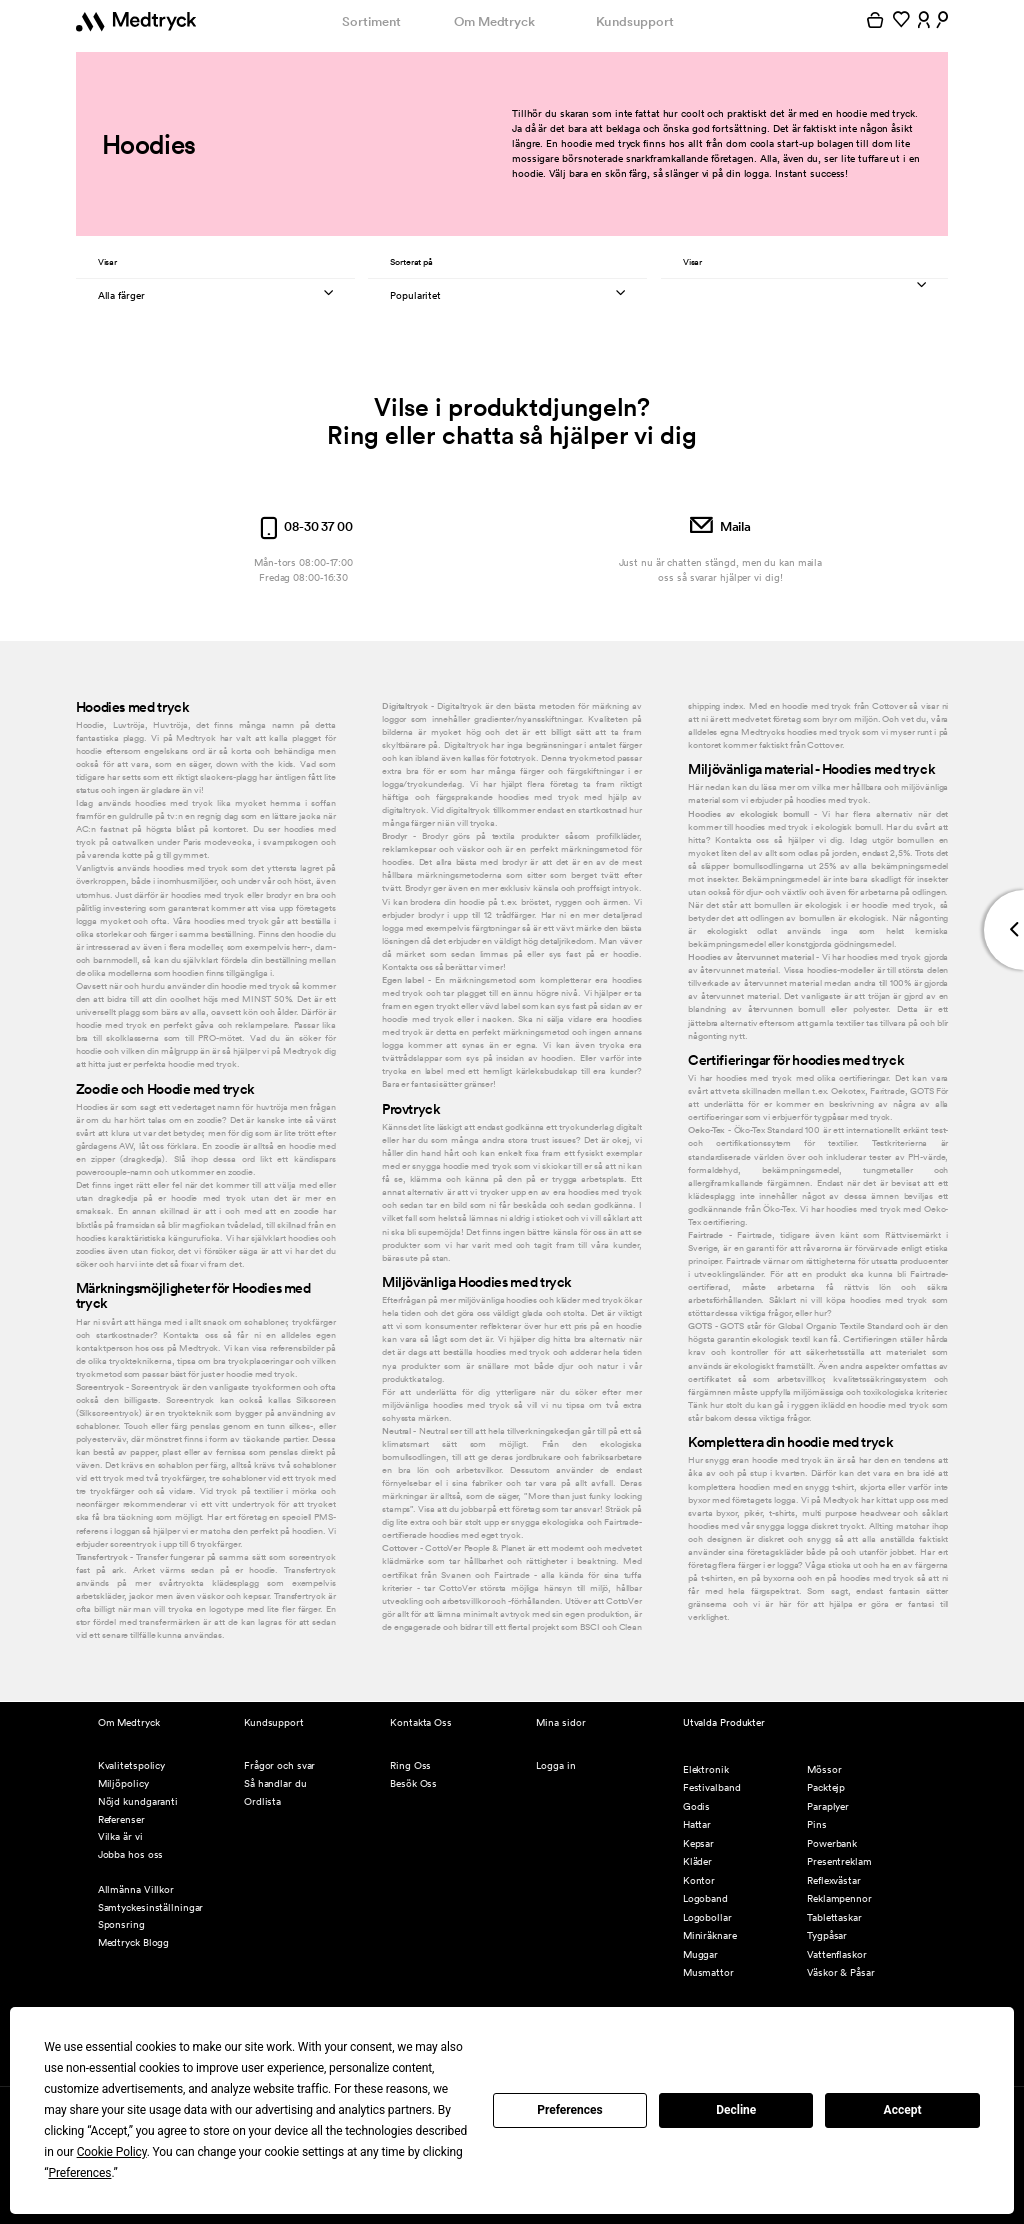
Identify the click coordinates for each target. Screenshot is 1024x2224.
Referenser (121, 1819)
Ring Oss (410, 1765)
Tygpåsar (827, 1935)
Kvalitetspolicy (131, 1765)
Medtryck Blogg (134, 1942)
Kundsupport (635, 21)
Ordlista (262, 1801)
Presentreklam (839, 1861)
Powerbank (832, 1843)
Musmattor (708, 1972)
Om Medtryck (494, 21)
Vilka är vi (120, 1836)
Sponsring (121, 1924)
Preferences (570, 2110)
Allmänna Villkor (136, 1889)
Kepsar (698, 1843)
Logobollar (707, 1917)
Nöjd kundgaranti (138, 1801)
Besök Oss (413, 1783)
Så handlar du (275, 1783)
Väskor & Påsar (841, 1972)
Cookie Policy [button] (112, 2152)
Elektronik (706, 1769)
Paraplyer (828, 1806)
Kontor (699, 1880)
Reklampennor (839, 1898)
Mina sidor (560, 1722)
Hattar (697, 1824)
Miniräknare (710, 1935)
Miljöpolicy (123, 1783)
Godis (697, 1806)
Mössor (824, 1769)
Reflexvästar (834, 1880)
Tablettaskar (834, 1917)
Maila (720, 526)
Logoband (705, 1898)
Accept (903, 2110)
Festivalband (712, 1787)
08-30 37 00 (303, 526)
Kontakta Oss (421, 1722)
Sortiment (371, 21)
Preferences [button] (79, 2173)
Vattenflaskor (837, 1954)
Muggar (700, 1954)
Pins (817, 1824)
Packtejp (826, 1787)
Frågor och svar (279, 1765)
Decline (736, 2110)
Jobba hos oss (131, 1854)
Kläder (697, 1861)
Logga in (555, 1765)
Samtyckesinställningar (151, 1907)
